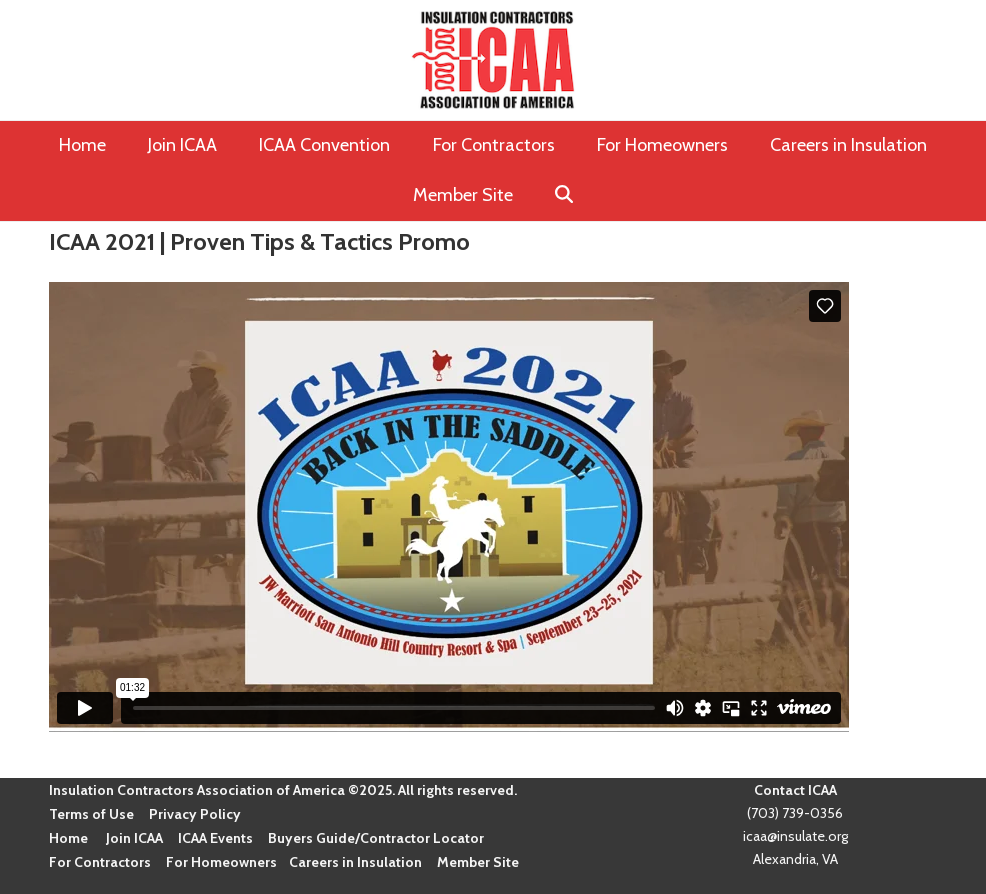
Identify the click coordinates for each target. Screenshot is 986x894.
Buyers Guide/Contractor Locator (376, 838)
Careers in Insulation (355, 862)
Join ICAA (134, 838)
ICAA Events (215, 838)
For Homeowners (221, 862)
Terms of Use (91, 814)
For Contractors (100, 862)
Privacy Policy (195, 814)
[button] (564, 196)
